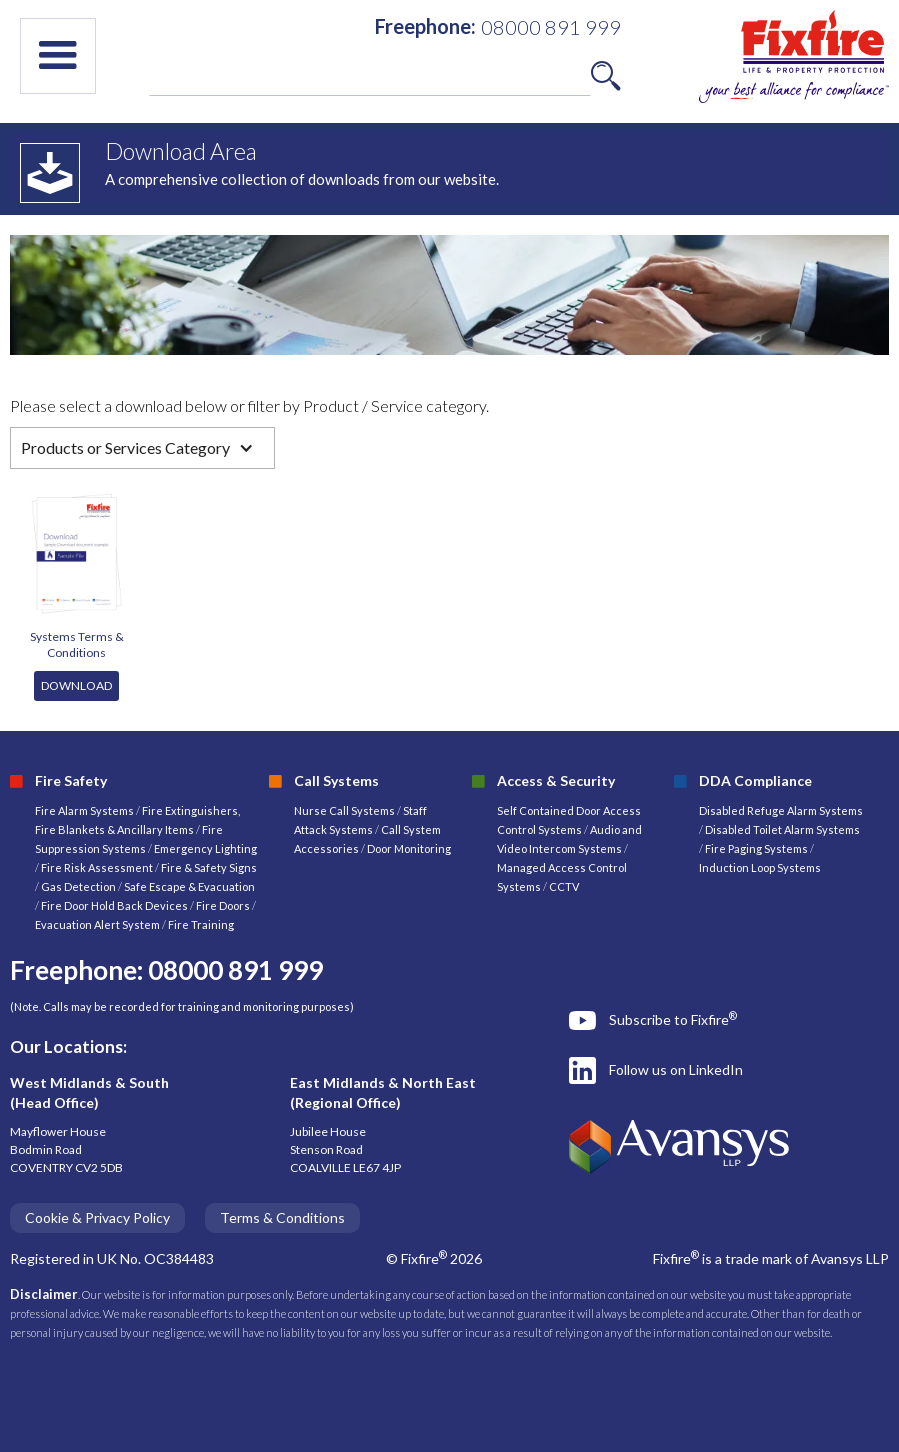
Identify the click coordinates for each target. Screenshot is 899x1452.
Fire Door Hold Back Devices (114, 905)
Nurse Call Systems (345, 810)
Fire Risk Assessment (98, 867)
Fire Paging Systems (756, 848)
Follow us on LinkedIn (676, 1069)
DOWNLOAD (76, 685)
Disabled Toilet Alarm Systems (782, 829)
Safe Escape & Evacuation (189, 886)
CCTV (564, 886)
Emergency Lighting (205, 848)
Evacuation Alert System (97, 924)
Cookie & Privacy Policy (97, 1217)
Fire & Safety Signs (209, 867)
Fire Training (201, 924)
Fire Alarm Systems (84, 810)
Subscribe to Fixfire (673, 1019)
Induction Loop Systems (760, 867)
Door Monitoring (409, 848)
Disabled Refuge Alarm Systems (781, 810)
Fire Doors (224, 905)
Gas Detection (78, 886)
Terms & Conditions (282, 1217)
